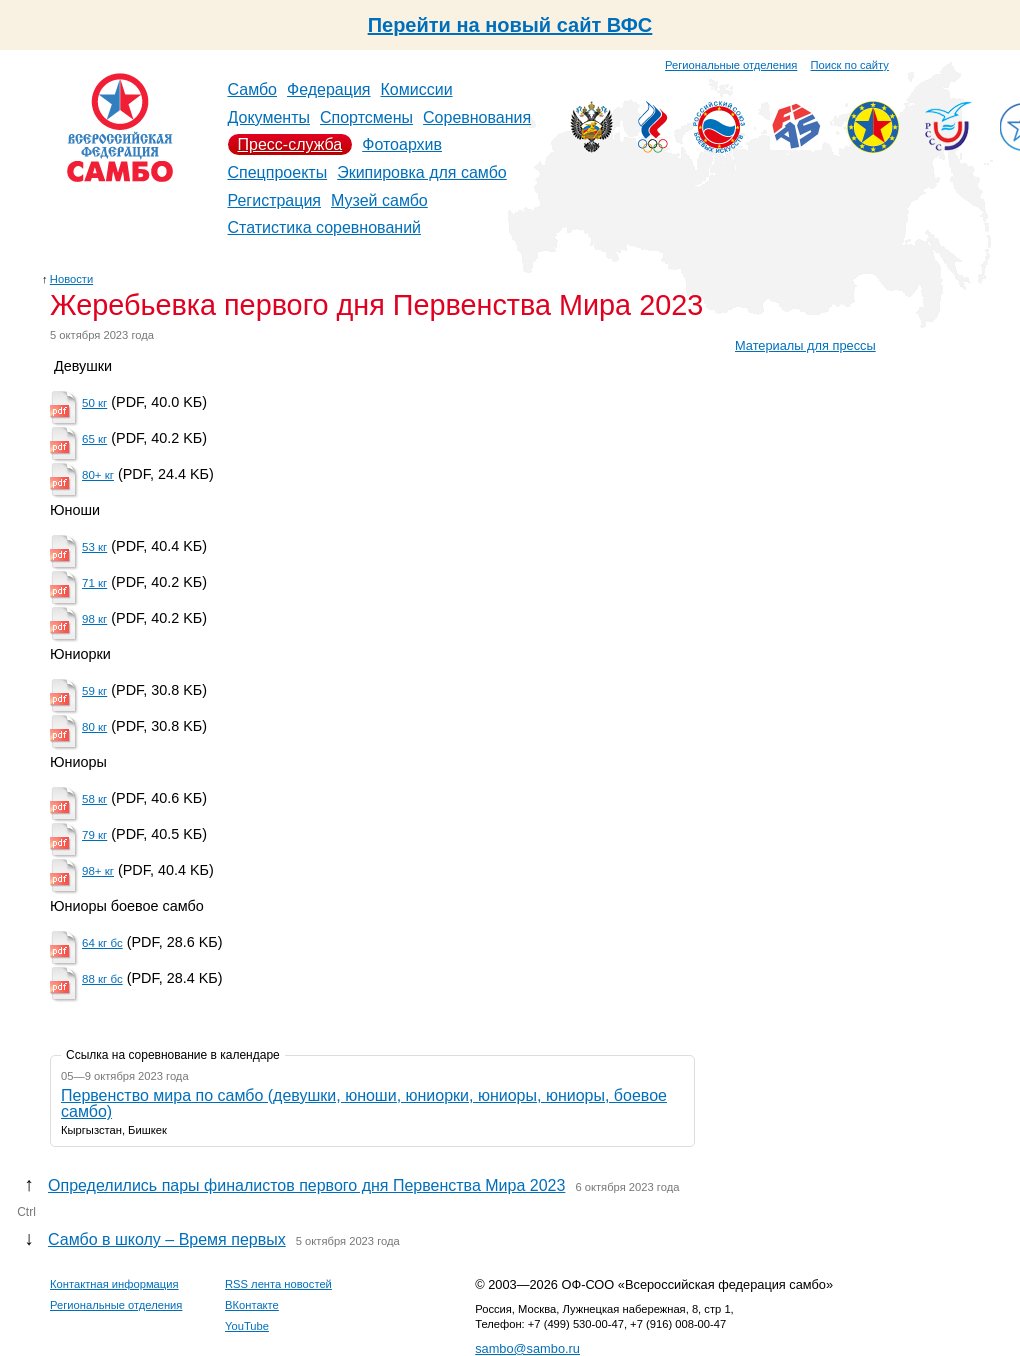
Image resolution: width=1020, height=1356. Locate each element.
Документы (269, 117)
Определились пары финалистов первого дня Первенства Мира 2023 (306, 1185)
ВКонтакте (252, 1305)
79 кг (94, 835)
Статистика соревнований (325, 227)
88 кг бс (102, 979)
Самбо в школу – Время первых (167, 1239)
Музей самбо (379, 200)
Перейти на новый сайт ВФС (510, 25)
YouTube (247, 1326)
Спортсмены (366, 117)
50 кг (94, 403)
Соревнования (477, 117)
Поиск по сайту (850, 65)
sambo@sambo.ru (527, 1348)
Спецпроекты (278, 172)
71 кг (94, 583)
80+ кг (98, 475)
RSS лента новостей (278, 1284)
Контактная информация (114, 1284)
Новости (71, 279)
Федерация (329, 89)
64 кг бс (102, 943)
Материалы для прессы (805, 345)
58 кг (94, 799)
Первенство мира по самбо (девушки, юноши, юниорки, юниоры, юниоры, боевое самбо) (364, 1103)
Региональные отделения (731, 65)
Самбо (253, 89)
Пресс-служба (290, 144)
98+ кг (98, 871)
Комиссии (417, 89)
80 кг (94, 727)
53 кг (94, 547)
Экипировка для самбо (422, 172)
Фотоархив (402, 144)
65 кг (94, 439)
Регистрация (275, 200)
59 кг (94, 691)
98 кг (94, 619)
